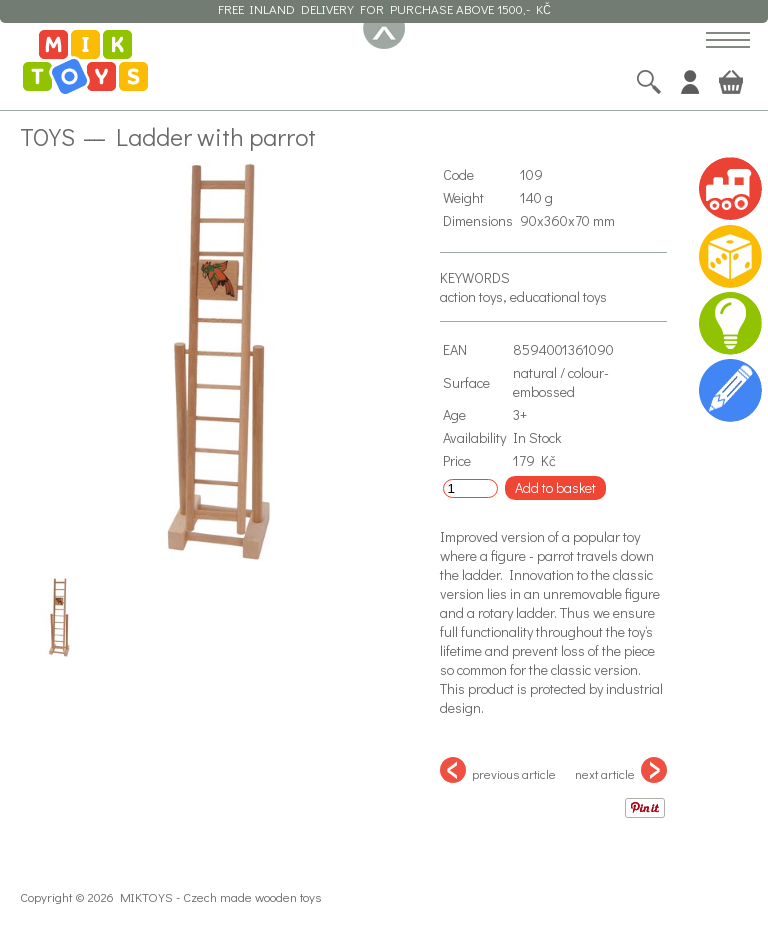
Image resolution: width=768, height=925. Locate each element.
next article (621, 770)
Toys (47, 136)
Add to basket (555, 487)
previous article (498, 770)
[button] (728, 41)
